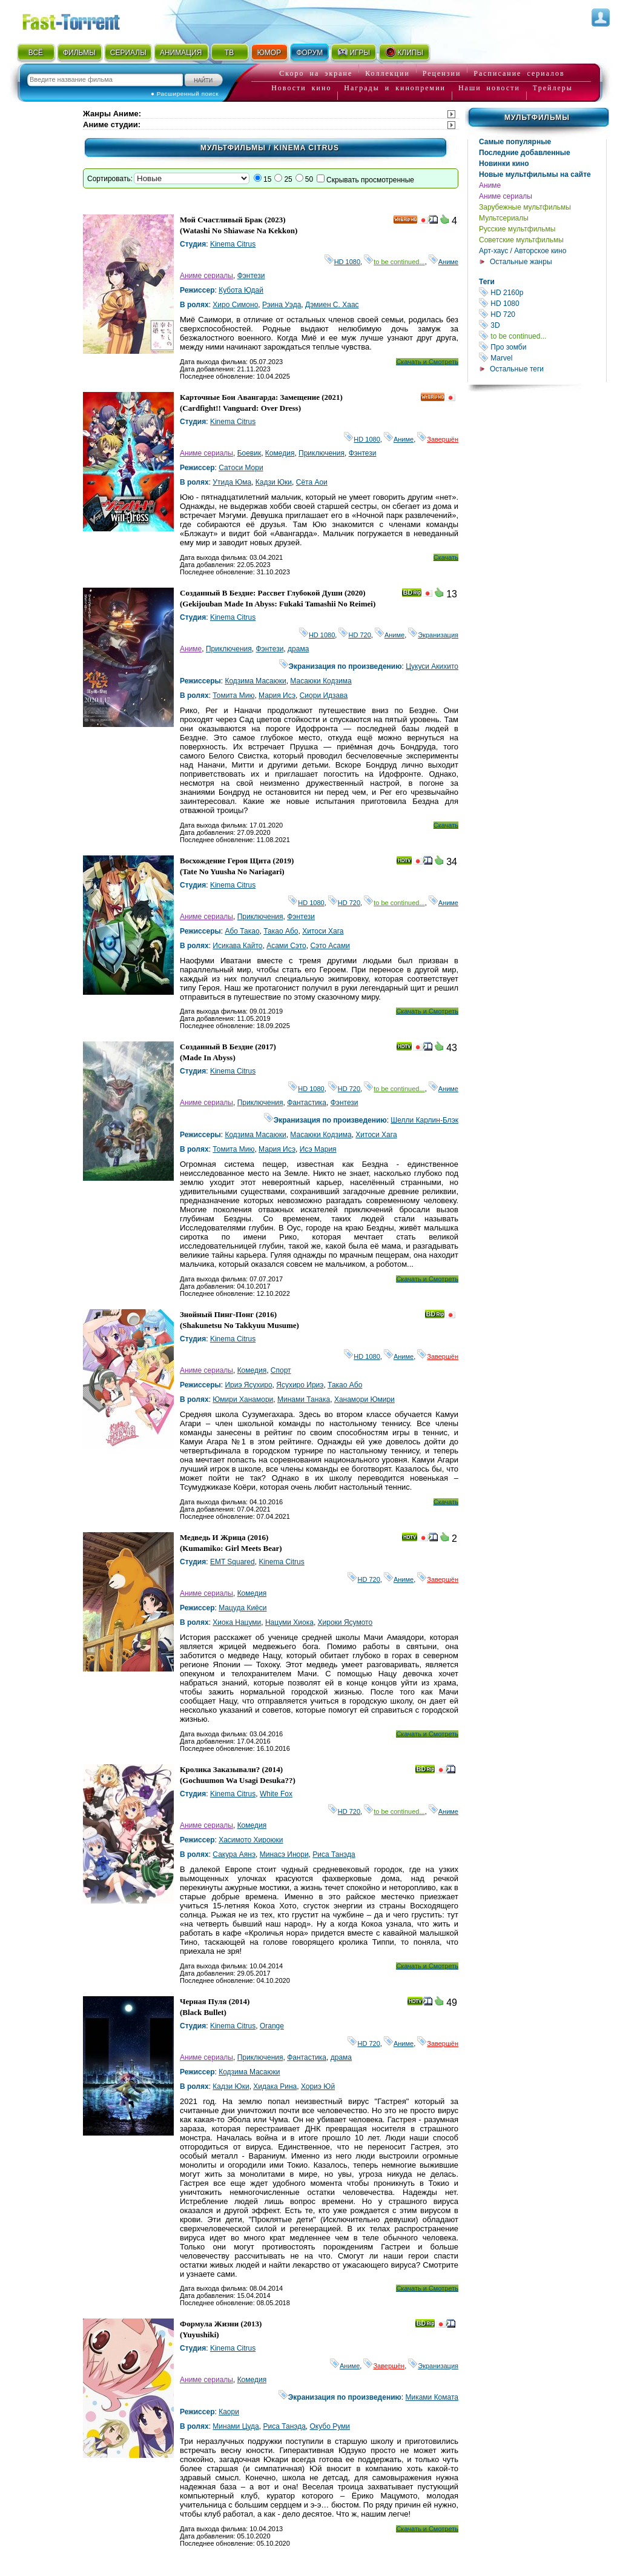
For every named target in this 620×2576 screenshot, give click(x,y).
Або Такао (242, 931)
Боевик (249, 453)
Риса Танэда (333, 1854)
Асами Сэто (286, 945)
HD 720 (542, 314)
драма (298, 649)
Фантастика (306, 1102)
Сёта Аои (312, 482)
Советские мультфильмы (521, 240)
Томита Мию (233, 695)
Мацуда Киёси (242, 1608)
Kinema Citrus (233, 244)
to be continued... (542, 335)
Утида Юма (232, 482)
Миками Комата (431, 2397)
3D (542, 325)
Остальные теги (517, 369)
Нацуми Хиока (289, 1622)
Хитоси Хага (322, 931)
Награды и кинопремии (395, 88)
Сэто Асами (330, 945)
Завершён (437, 439)
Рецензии (442, 73)
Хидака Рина (275, 2086)
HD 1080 (542, 303)
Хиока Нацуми (237, 1622)
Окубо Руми (329, 2426)
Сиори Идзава (324, 695)
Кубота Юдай (241, 290)
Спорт (281, 1370)
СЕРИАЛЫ (128, 52)
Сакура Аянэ (234, 1854)
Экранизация (433, 635)
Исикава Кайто (237, 945)
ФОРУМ (309, 52)
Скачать (446, 557)
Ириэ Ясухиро (248, 1385)
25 (288, 179)
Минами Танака (303, 1399)
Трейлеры (553, 88)
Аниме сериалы (505, 196)
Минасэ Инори (284, 1854)
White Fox (276, 1794)
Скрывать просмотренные (370, 180)
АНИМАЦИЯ (181, 52)
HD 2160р (542, 292)
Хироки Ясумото (345, 1622)
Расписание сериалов (518, 73)
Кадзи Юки (274, 482)
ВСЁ (35, 52)
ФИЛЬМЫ (79, 52)
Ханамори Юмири (364, 1399)
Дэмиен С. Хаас (332, 304)
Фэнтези (251, 275)
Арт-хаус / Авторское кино (522, 251)
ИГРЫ (353, 52)
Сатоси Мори (241, 467)
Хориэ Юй (318, 2086)
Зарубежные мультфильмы (525, 207)
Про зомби (542, 346)
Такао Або (280, 931)
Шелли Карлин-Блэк (424, 1120)
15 (267, 179)
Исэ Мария (318, 1149)
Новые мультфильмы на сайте (535, 174)
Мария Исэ (277, 695)
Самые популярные (515, 142)
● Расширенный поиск (185, 93)
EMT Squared (232, 1562)
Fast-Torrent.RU (83, 19)
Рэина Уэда (281, 304)
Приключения (321, 453)
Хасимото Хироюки (251, 1840)
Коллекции (387, 73)
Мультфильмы (537, 117)
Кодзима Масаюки (255, 681)
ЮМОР (269, 52)
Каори (229, 2412)
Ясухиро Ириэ (299, 1385)
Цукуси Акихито (432, 666)
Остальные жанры (521, 261)
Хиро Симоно (235, 304)
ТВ (229, 52)
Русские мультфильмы (517, 229)
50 (309, 179)
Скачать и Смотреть (427, 361)
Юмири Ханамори (243, 1399)
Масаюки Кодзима (320, 681)
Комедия (280, 453)
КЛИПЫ (403, 52)
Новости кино (301, 88)
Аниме (490, 185)
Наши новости (489, 88)
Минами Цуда (236, 2426)
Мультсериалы (504, 218)
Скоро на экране (315, 73)
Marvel (542, 357)
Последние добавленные (524, 152)
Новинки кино (504, 163)
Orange (272, 2026)
